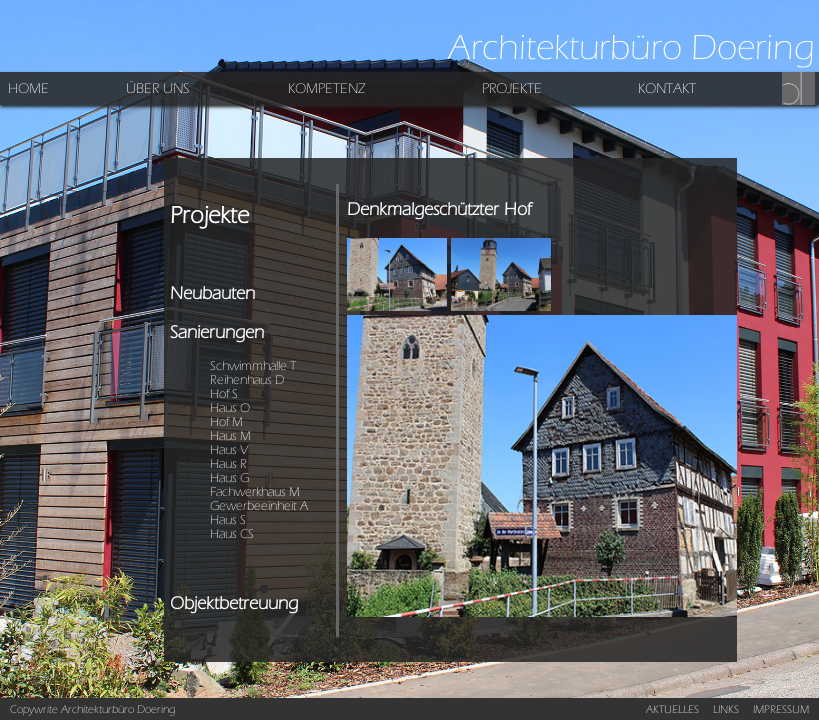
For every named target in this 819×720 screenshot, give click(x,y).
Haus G (229, 478)
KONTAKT (667, 88)
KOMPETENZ (327, 88)
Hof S (224, 394)
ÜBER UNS (157, 88)
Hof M (226, 422)
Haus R (228, 464)
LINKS (726, 709)
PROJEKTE (512, 88)
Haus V (229, 450)
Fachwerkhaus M (255, 492)
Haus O (230, 408)
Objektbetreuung (234, 603)
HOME (28, 88)
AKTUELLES (672, 709)
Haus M (230, 436)
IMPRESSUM (781, 709)
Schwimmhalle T (253, 366)
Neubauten (212, 293)
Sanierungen (217, 332)
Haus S (228, 520)
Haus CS (232, 534)
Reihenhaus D (247, 380)
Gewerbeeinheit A (259, 506)
